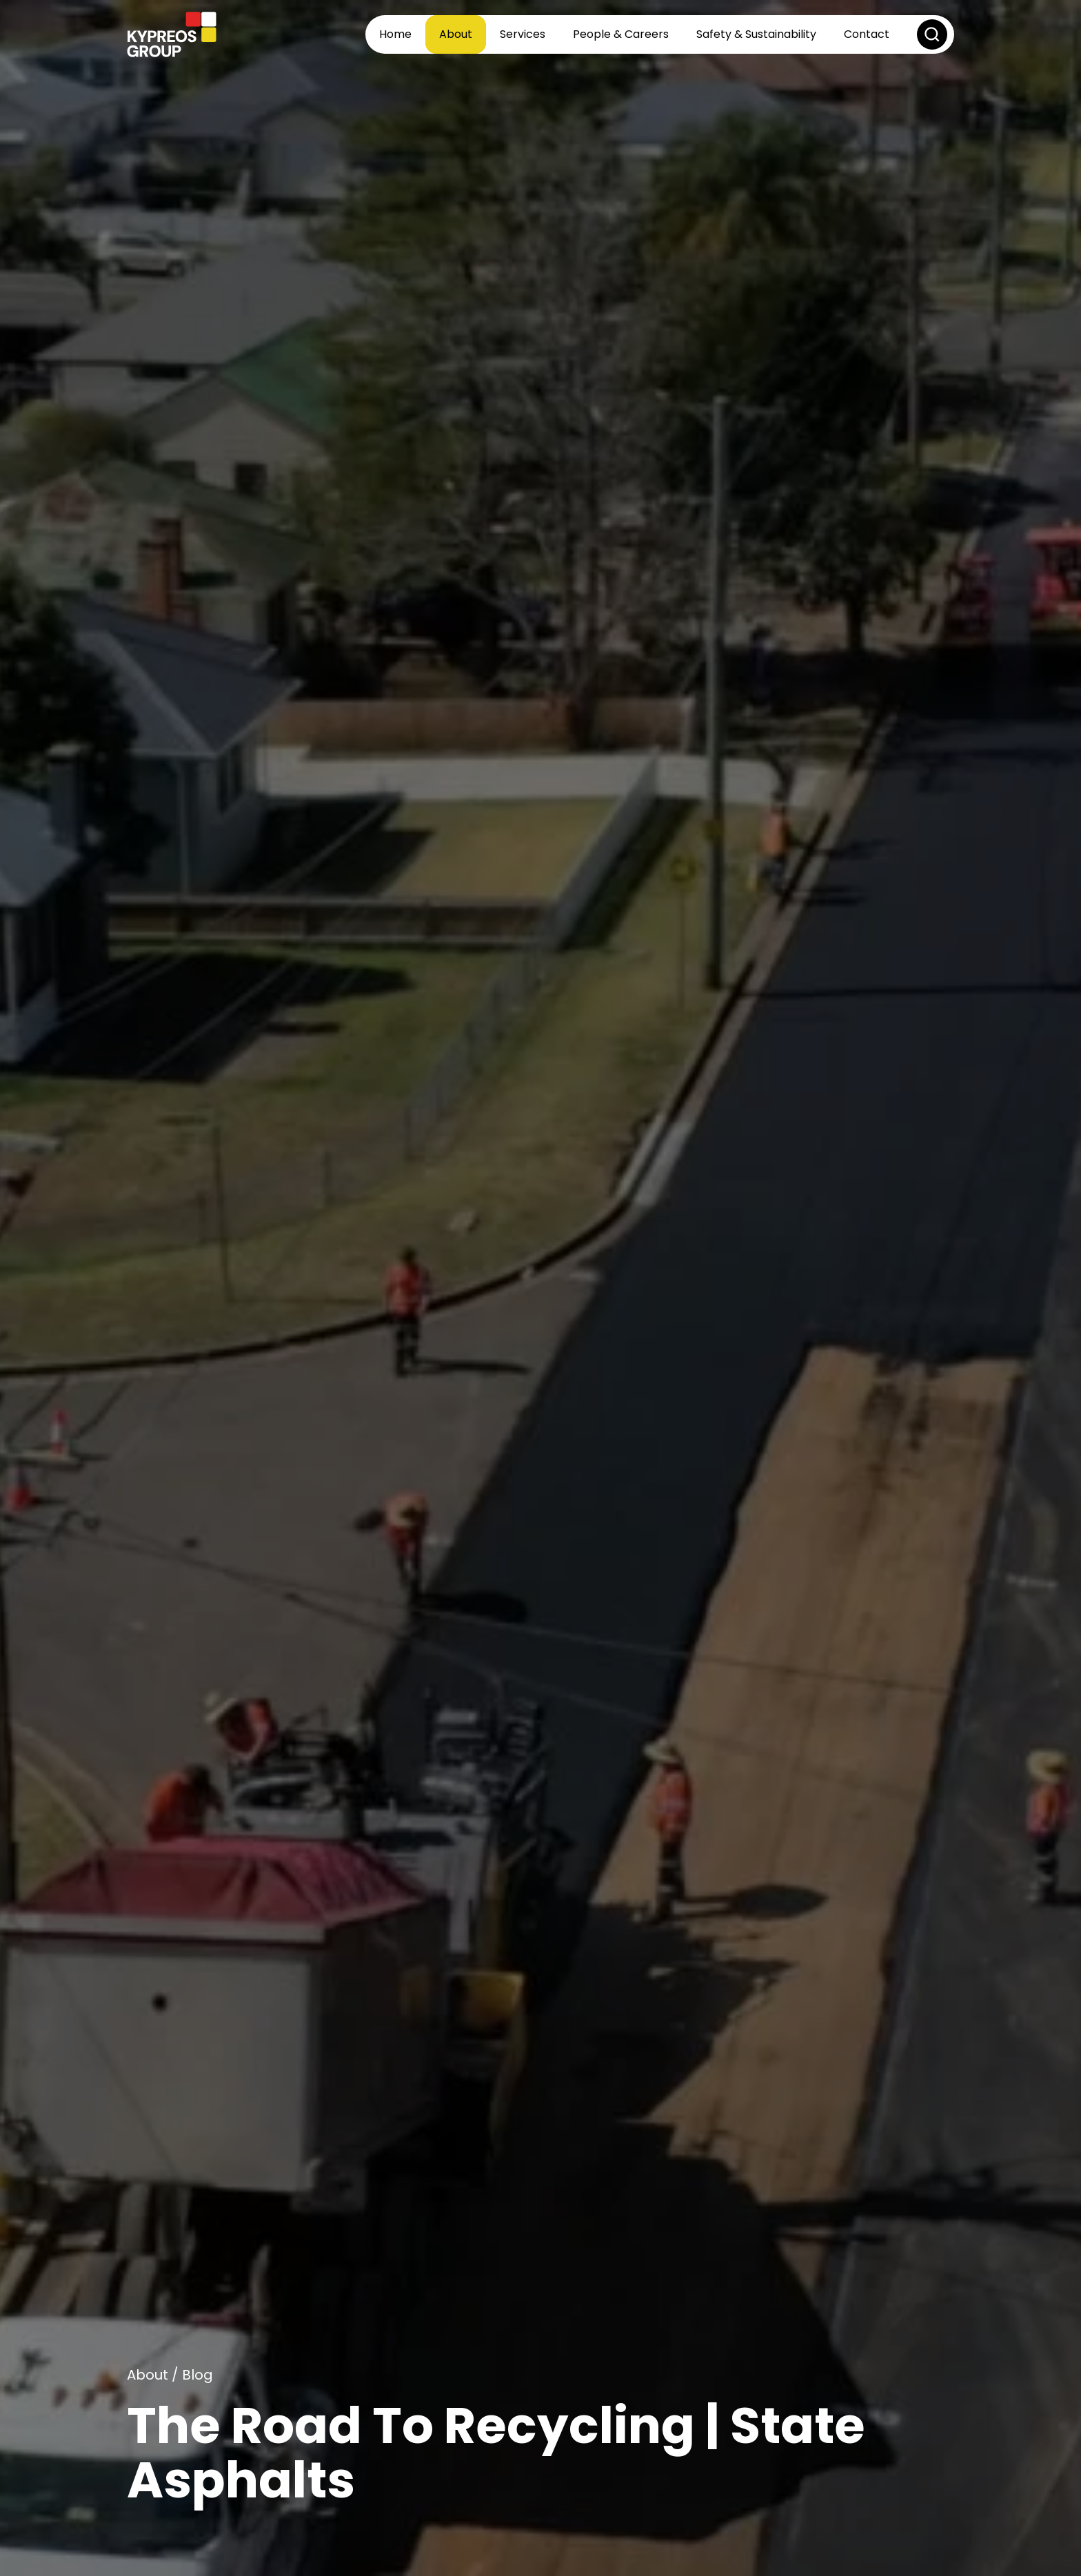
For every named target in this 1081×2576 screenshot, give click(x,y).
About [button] (455, 34)
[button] (932, 34)
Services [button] (522, 34)
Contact (866, 34)
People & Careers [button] (621, 34)
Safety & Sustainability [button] (756, 34)
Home (395, 34)
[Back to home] (171, 34)
